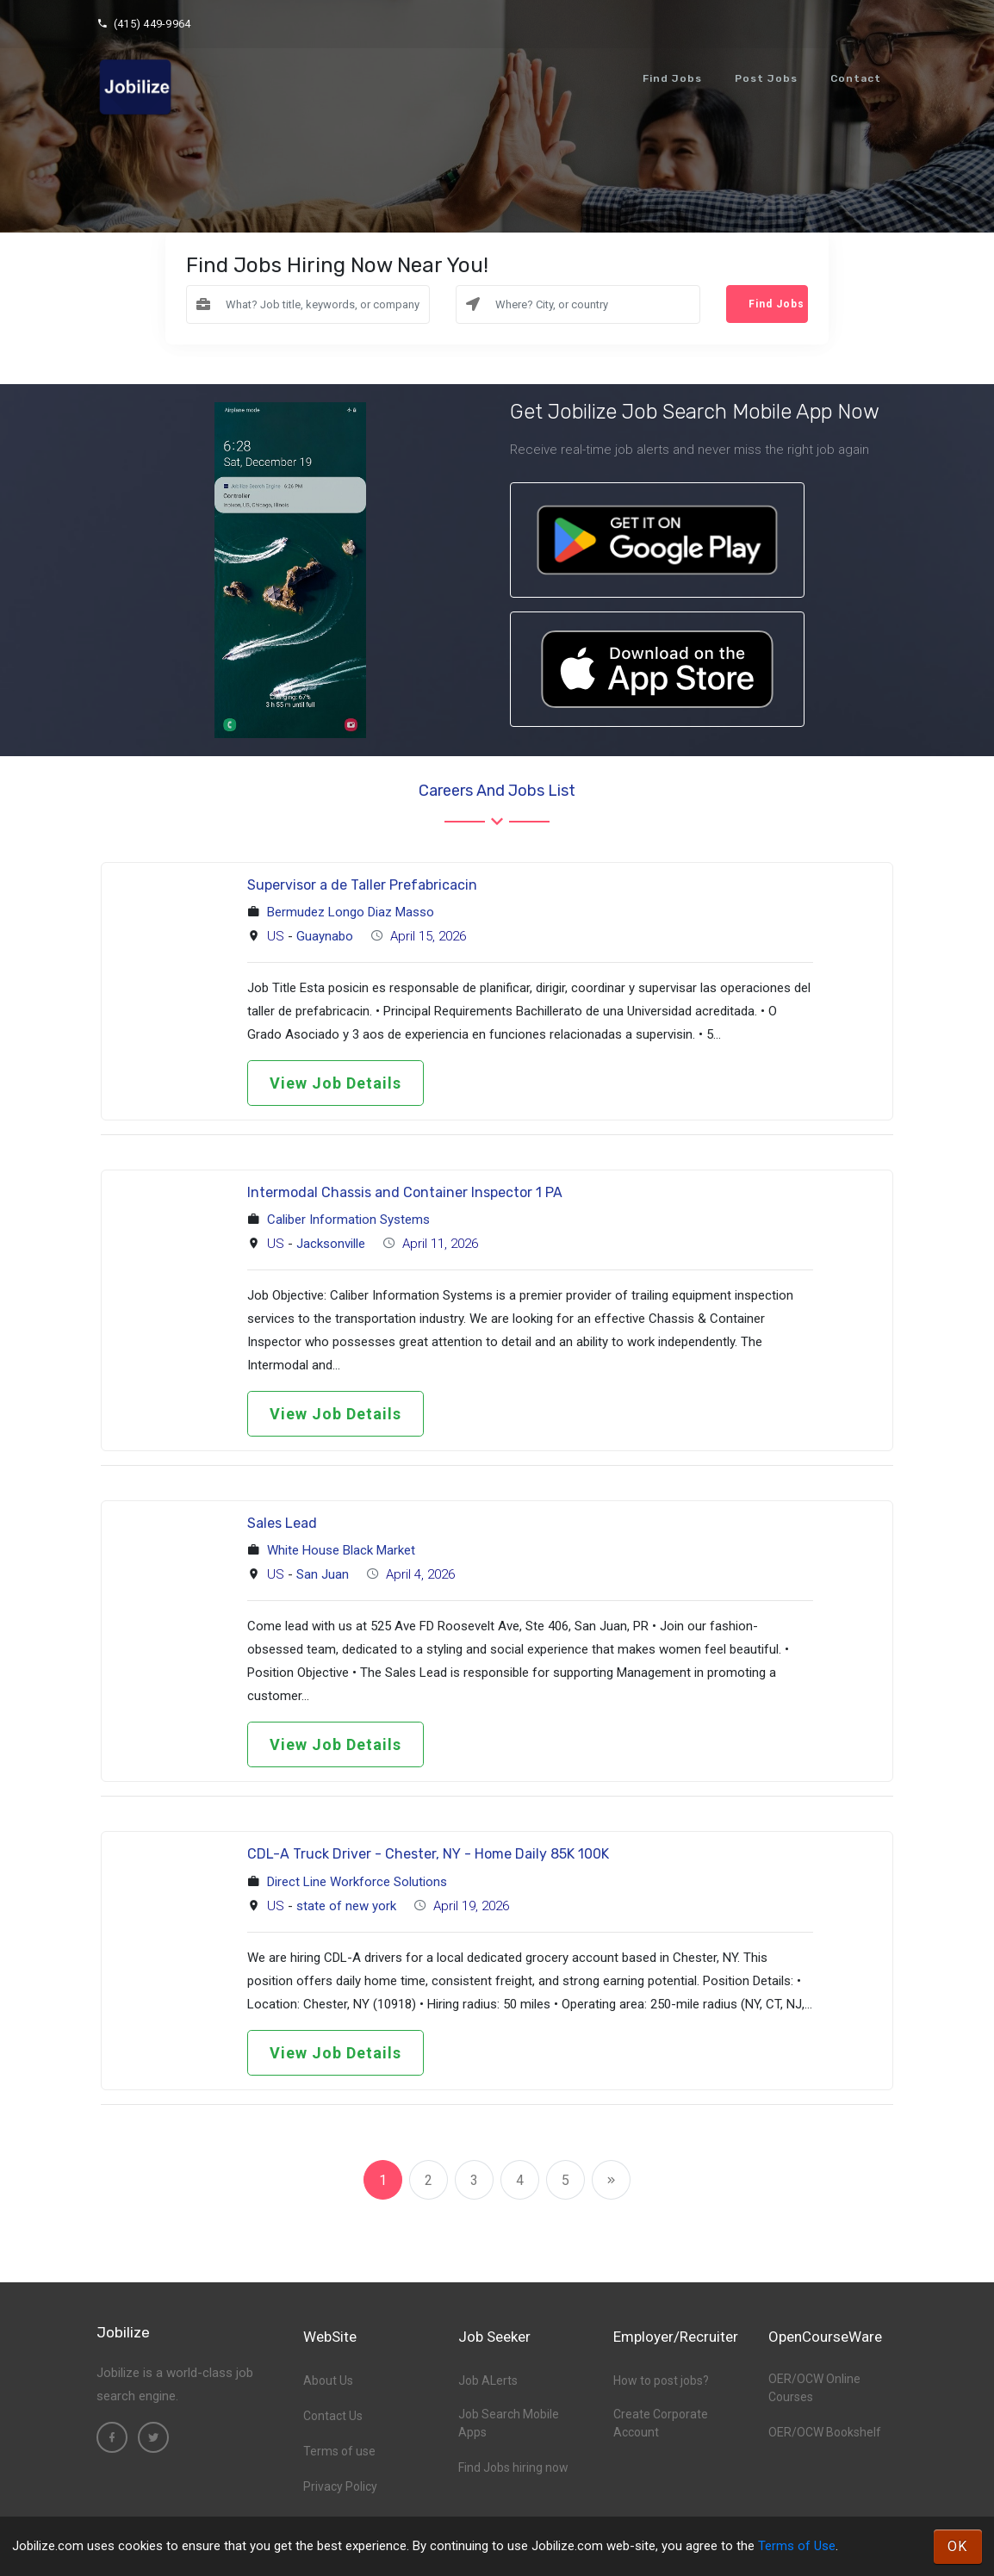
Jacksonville (330, 1243)
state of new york (346, 1906)
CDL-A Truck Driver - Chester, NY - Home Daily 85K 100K (428, 1854)
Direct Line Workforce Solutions (357, 1882)
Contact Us (333, 2416)
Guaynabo (324, 936)
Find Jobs (672, 78)
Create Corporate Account (660, 2423)
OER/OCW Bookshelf (824, 2432)
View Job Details (335, 1083)
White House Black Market (341, 1550)
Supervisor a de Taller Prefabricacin (362, 885)
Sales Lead (282, 1523)
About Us (328, 2380)
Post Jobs (766, 78)
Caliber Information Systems (348, 1219)
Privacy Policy (340, 2486)
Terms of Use (797, 2546)
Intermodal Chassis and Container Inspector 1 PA (404, 1192)
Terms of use (339, 2451)
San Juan (322, 1574)
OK (957, 2546)
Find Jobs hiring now (513, 2467)
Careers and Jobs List (497, 790)
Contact (855, 78)
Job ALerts (488, 2380)
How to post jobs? (661, 2380)
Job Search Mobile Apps (508, 2423)
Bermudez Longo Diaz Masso (350, 912)
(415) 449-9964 (143, 23)
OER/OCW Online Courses (814, 2388)
